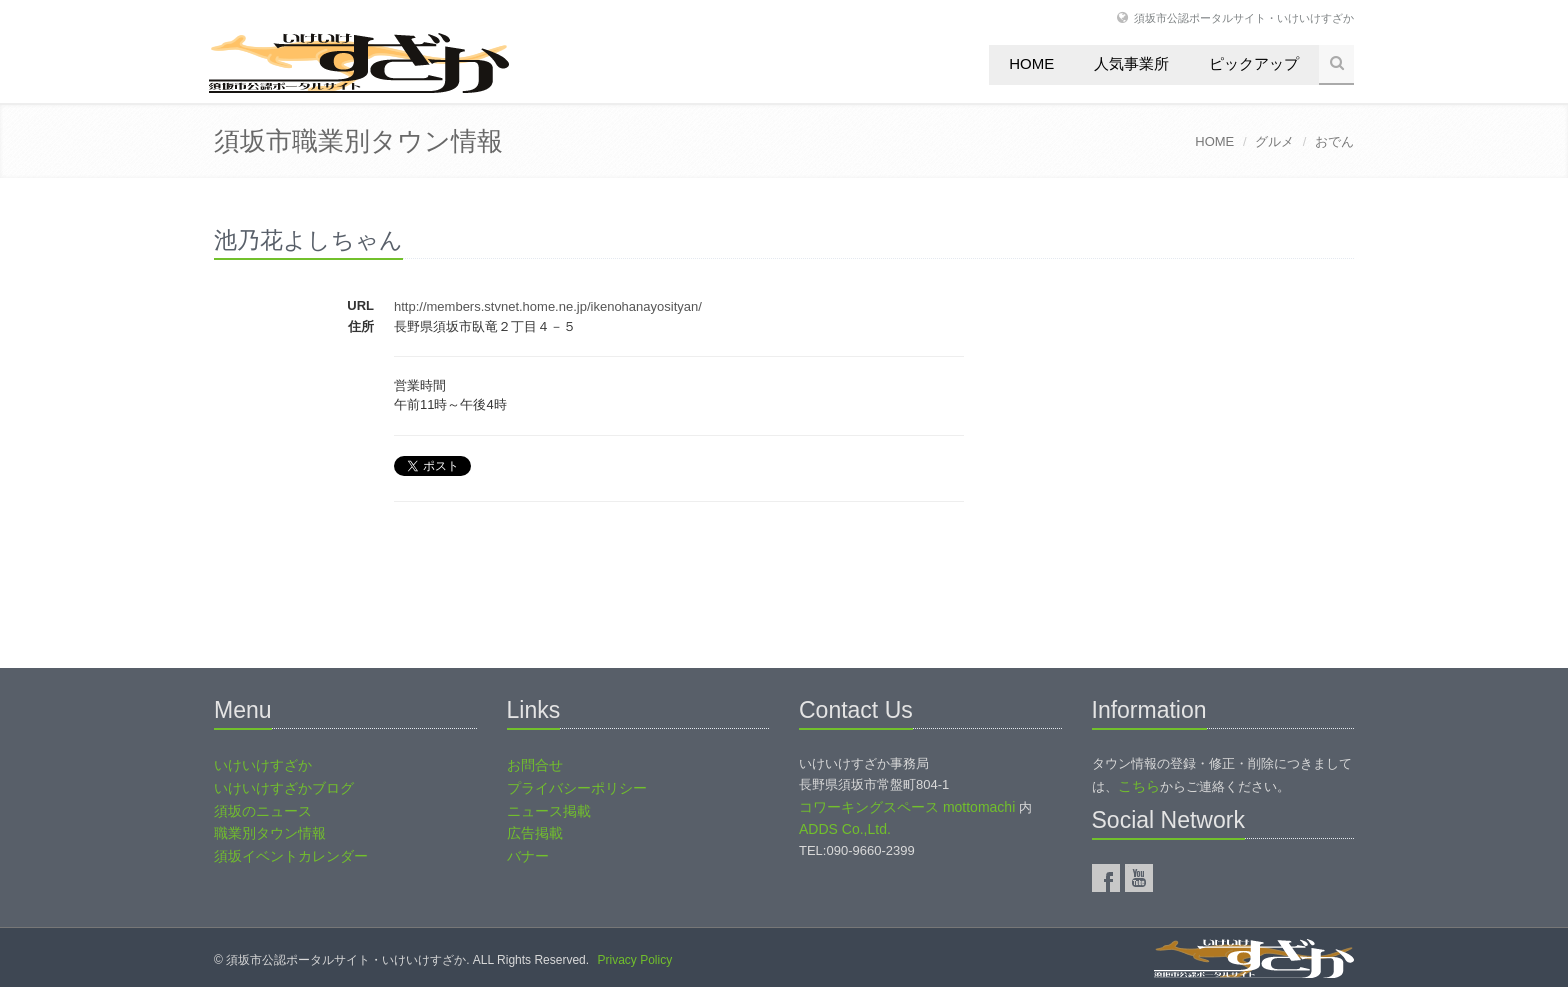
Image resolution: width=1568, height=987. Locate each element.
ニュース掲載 (549, 811)
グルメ (1274, 141)
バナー (528, 856)
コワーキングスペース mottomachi (907, 807)
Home (1031, 63)
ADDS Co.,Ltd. (845, 829)
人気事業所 (1131, 63)
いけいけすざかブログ (284, 788)
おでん (1334, 141)
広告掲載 (535, 833)
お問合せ (535, 765)
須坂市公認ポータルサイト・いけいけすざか (1244, 17)
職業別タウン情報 (270, 833)
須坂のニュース (263, 811)
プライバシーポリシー (577, 788)
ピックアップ (1254, 63)
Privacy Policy (634, 960)
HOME (1214, 141)
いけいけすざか (263, 765)
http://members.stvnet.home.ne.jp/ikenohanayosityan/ (548, 306)
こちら (1139, 786)
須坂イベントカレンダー (291, 856)
